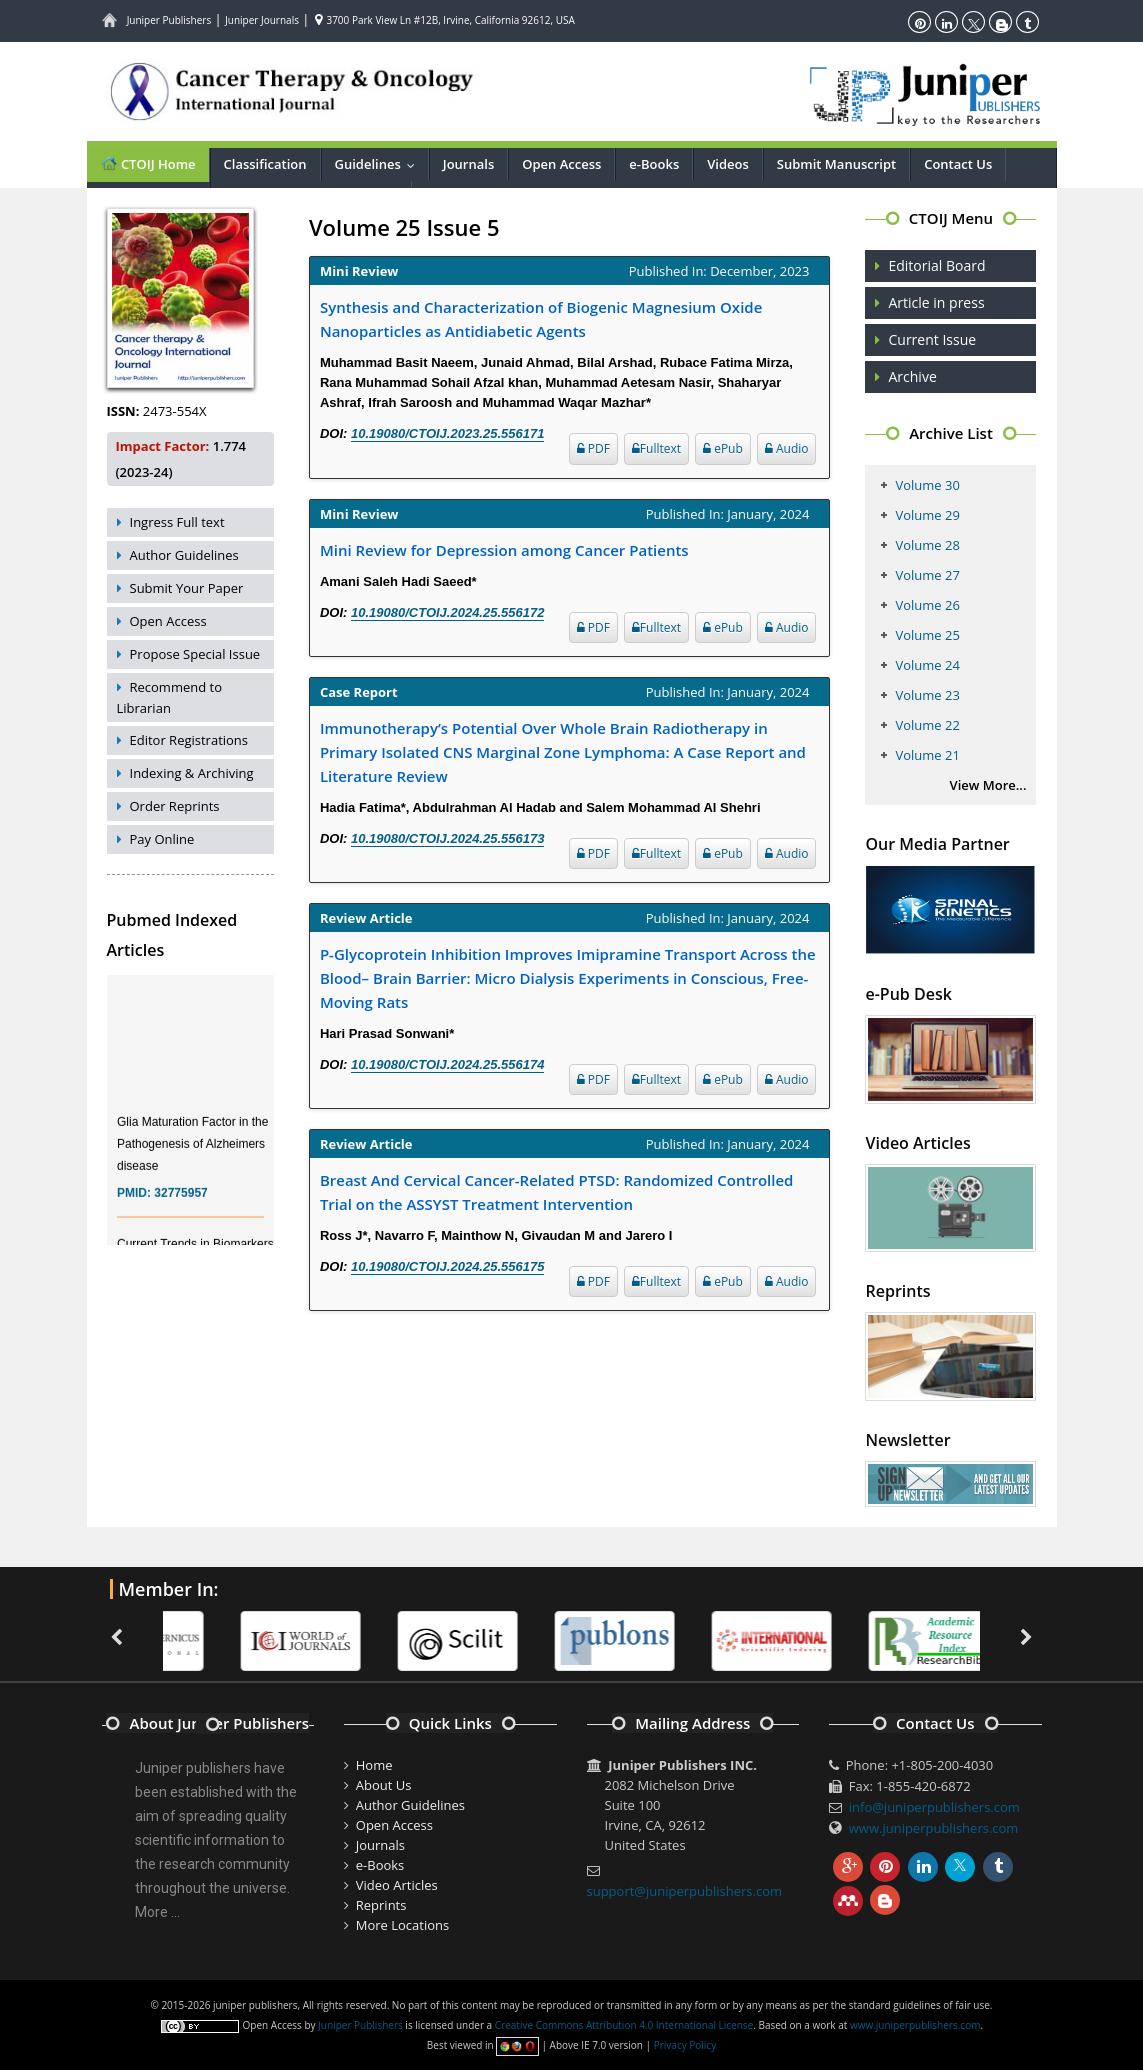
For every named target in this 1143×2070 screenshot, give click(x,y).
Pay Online (162, 839)
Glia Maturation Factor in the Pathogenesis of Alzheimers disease (192, 1153)
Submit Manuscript (836, 164)
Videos (728, 164)
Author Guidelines (184, 555)
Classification (265, 164)
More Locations (402, 1925)
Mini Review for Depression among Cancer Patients (504, 550)
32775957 (180, 1202)
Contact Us (958, 164)
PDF (593, 448)
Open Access (561, 164)
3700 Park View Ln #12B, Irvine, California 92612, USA (445, 20)
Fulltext (656, 448)
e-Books (654, 164)
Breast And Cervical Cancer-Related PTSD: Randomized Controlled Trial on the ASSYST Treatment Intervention (557, 1192)
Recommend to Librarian (170, 697)
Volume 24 (927, 665)
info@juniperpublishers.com (934, 1807)
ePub (723, 448)
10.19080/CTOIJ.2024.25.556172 (447, 612)
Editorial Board (936, 265)
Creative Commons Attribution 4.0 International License (624, 2025)
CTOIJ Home (148, 163)
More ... (157, 1912)
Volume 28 (927, 545)
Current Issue (932, 339)
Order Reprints (175, 806)
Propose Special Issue (195, 654)
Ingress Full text (177, 522)
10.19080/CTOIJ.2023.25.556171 (447, 433)
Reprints (381, 1905)
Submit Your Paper (187, 588)
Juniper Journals (262, 20)
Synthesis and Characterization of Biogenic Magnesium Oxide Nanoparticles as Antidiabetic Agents (541, 319)
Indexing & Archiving (192, 773)
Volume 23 (927, 695)
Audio (787, 448)
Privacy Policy (685, 2045)
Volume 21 (927, 755)
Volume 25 (927, 635)
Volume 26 (927, 605)
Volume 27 (927, 575)
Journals (468, 164)
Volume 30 (927, 485)
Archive (912, 376)
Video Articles (397, 1885)
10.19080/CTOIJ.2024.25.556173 (447, 838)
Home (374, 1765)
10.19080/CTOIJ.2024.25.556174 (447, 1064)
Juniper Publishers (169, 20)
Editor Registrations (189, 740)
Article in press (936, 302)
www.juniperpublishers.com (934, 1828)
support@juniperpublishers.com (685, 1891)
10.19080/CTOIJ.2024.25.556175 (447, 1266)
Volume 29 (927, 515)
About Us (384, 1785)
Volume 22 (927, 725)
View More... (988, 785)
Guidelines (379, 164)
